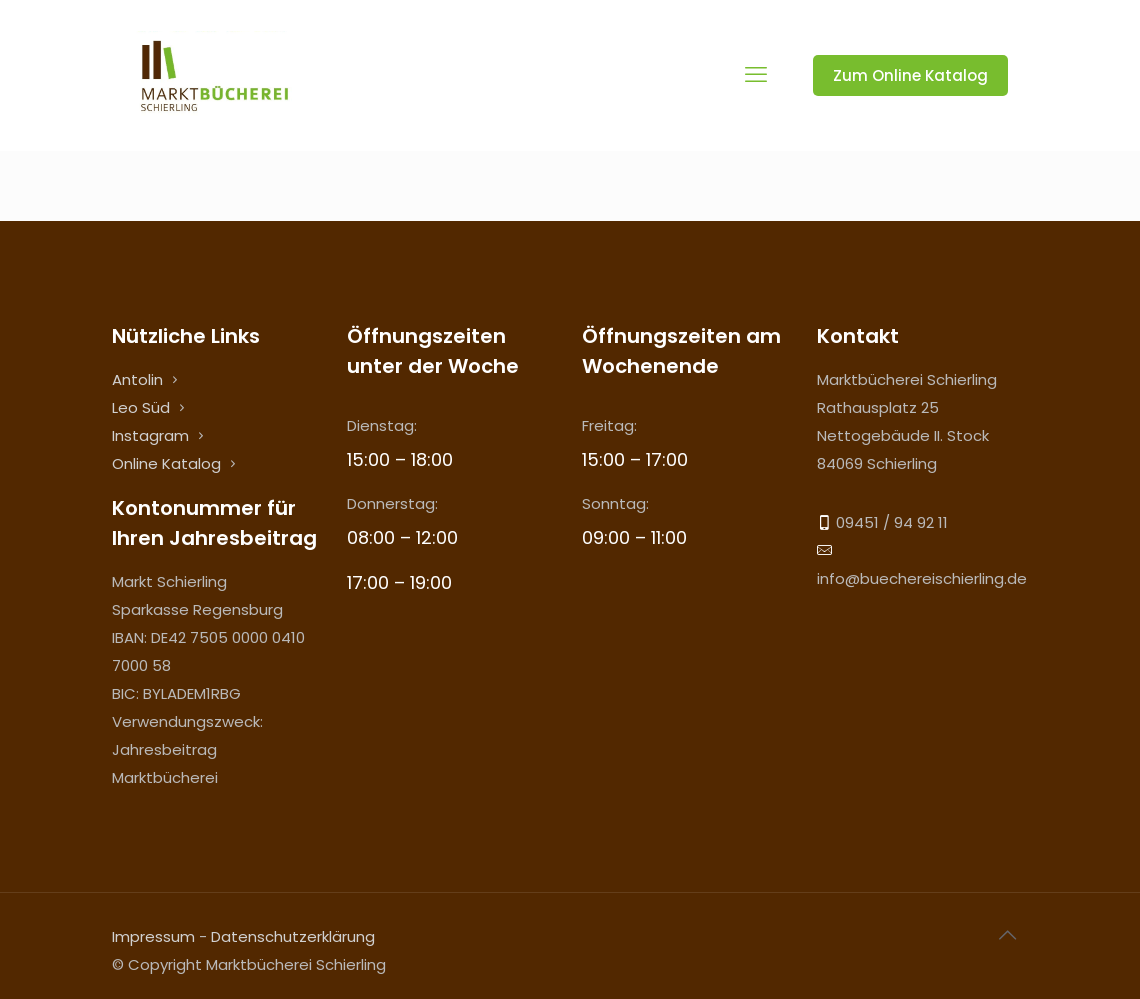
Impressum (153, 936)
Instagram (150, 435)
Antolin (137, 379)
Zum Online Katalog (910, 75)
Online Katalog (166, 463)
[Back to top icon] (1007, 935)
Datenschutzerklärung (293, 936)
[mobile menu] (756, 75)
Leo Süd (141, 407)
